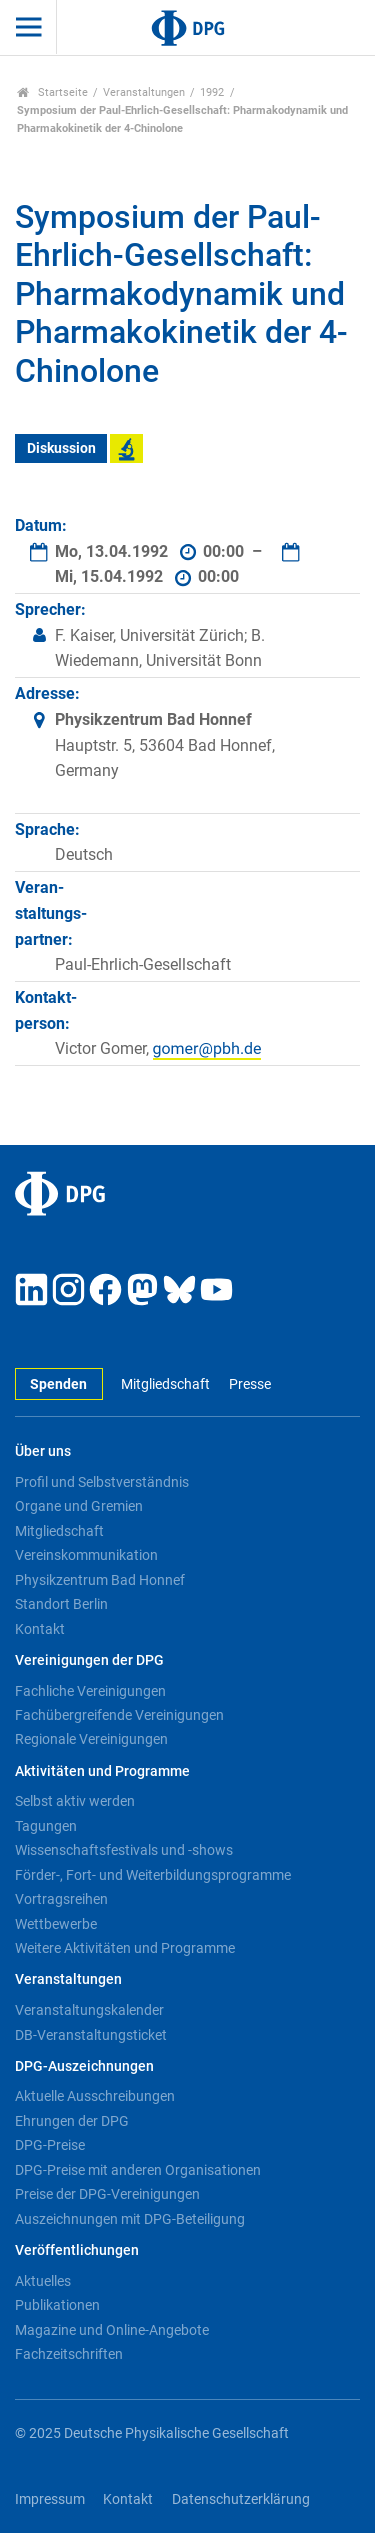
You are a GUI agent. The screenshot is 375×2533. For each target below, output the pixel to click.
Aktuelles (43, 2281)
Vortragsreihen (61, 1899)
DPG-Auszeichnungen (84, 2066)
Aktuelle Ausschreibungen (95, 2096)
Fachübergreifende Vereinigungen (119, 1715)
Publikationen (57, 2305)
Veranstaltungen (144, 92)
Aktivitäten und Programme (102, 1771)
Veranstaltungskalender (89, 2010)
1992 (212, 92)
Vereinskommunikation (86, 1555)
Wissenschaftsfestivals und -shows (124, 1850)
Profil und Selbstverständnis (102, 1482)
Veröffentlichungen (77, 2250)
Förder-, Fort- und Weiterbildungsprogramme (153, 1875)
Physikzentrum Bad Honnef (100, 1580)
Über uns (43, 1451)
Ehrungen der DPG (72, 2121)
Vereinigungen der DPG (89, 1660)
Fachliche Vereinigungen (90, 1691)
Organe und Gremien (79, 1506)
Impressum (50, 2499)
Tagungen (46, 1826)
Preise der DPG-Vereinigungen (107, 2194)
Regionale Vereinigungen (91, 1739)
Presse (250, 1384)
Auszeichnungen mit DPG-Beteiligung (130, 2219)
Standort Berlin (61, 1604)
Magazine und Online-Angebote (112, 2330)
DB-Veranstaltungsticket (91, 2035)
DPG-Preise (50, 2145)
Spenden (58, 1384)
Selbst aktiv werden (75, 1801)
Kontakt (40, 1629)
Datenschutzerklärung (241, 2499)
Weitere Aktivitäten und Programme (125, 1948)
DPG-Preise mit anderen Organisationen (138, 2170)
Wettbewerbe (56, 1924)
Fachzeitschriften (69, 2354)
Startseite (52, 92)
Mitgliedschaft (165, 1384)
